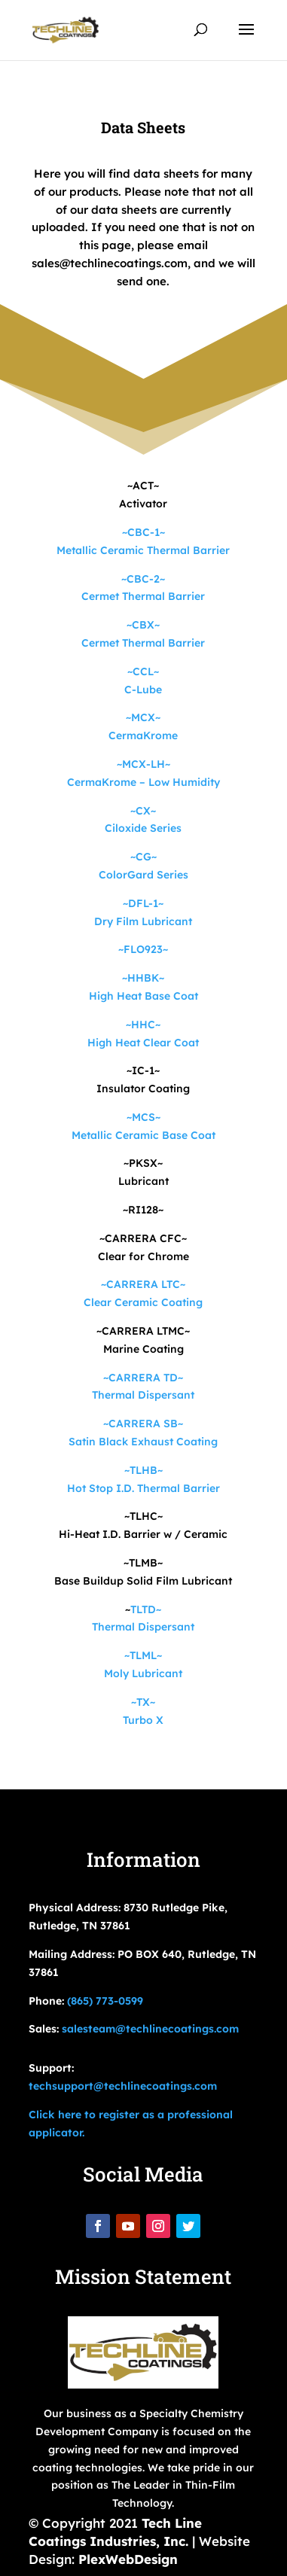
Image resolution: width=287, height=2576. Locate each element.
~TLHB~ (143, 1470)
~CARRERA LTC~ (143, 1284)
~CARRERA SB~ (143, 1423)
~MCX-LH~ (143, 764)
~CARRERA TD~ (143, 1377)
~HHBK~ (143, 978)
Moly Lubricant (143, 1673)
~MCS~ (143, 1117)
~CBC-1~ (143, 532)
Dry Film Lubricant (143, 921)
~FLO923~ (143, 949)
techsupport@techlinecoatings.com (123, 2086)
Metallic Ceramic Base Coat (143, 1135)
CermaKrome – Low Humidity (143, 782)
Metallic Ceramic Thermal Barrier (143, 550)
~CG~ (143, 856)
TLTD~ (145, 1609)
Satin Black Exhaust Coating (143, 1441)
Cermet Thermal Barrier (143, 596)
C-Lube (143, 689)
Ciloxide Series (143, 828)
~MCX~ (143, 717)
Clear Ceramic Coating (143, 1302)
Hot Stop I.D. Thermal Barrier (143, 1488)
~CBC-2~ (143, 579)
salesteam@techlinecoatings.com (150, 2029)
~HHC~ (143, 1024)
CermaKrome (143, 735)
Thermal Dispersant (143, 1395)
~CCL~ (143, 671)
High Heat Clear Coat (143, 1042)
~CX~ (143, 811)
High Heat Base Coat (143, 996)
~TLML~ (143, 1655)
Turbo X (143, 1720)
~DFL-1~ (143, 903)
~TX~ (143, 1702)
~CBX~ (143, 625)
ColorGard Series (143, 875)
